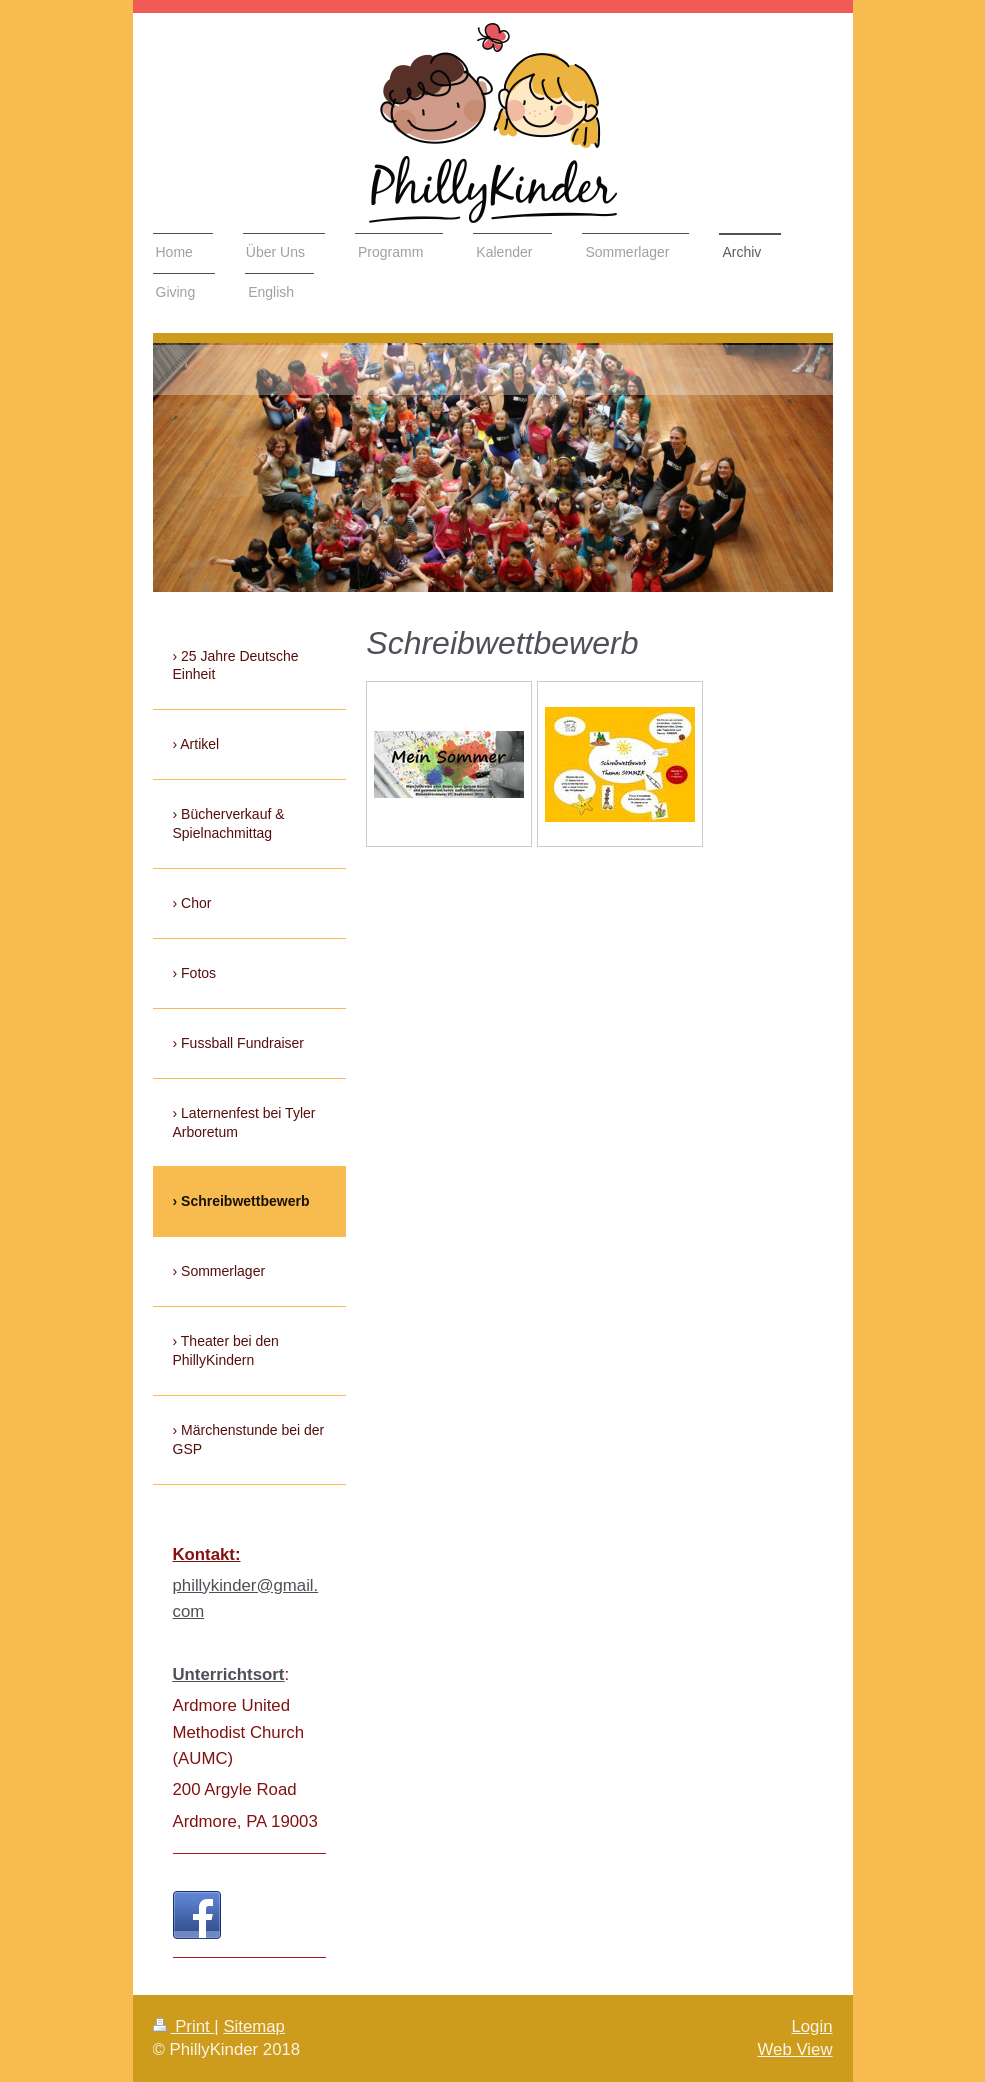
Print (184, 2026)
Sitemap (254, 2026)
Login (811, 2026)
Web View (795, 2049)
